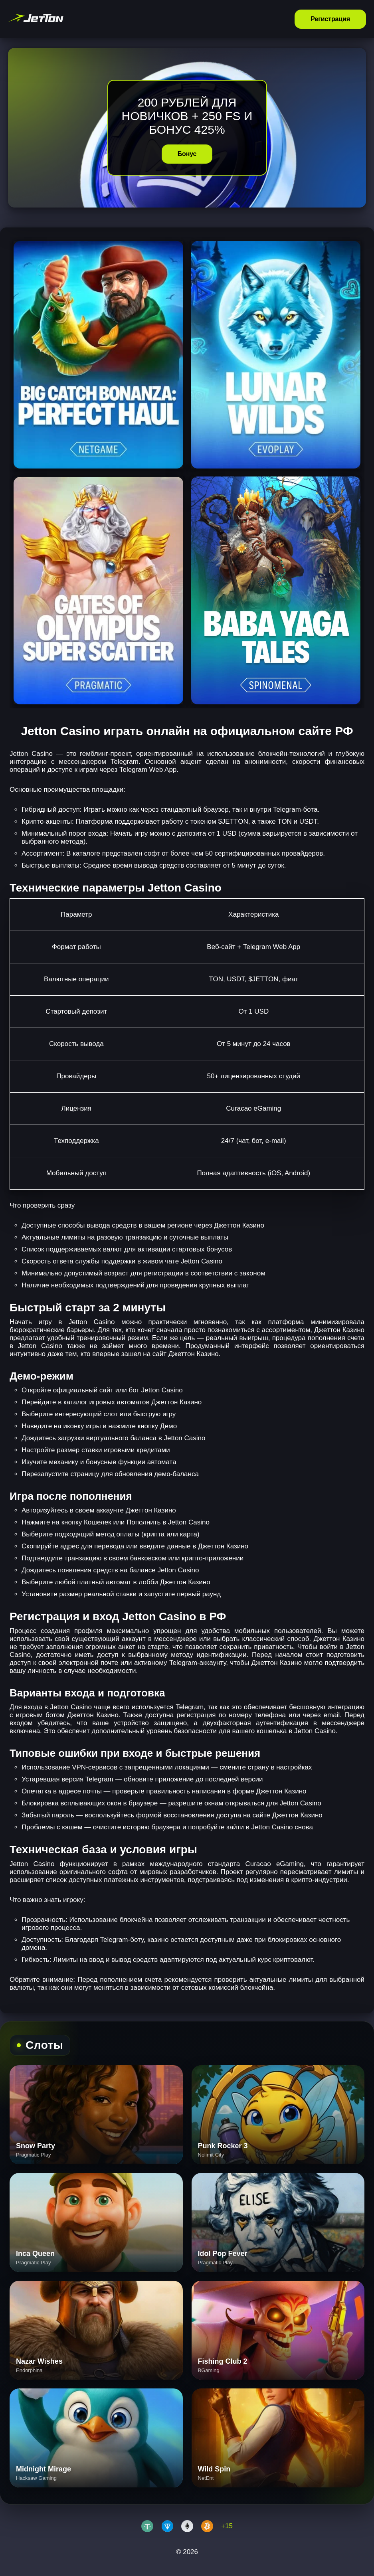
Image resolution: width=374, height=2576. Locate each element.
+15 (227, 2526)
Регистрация (330, 19)
